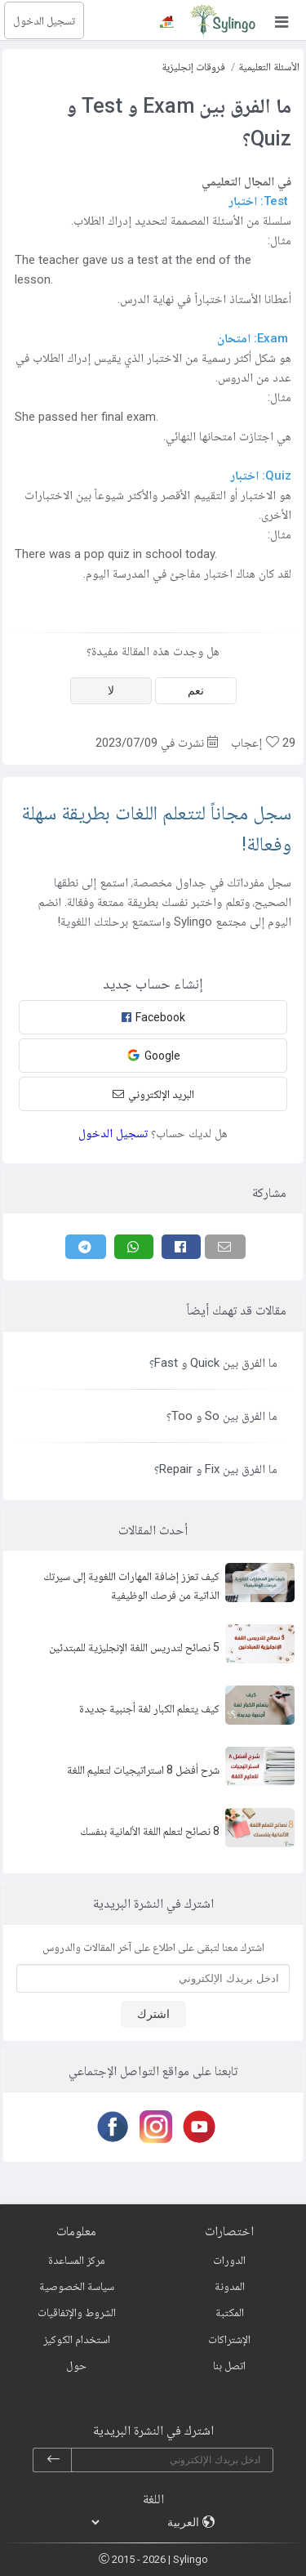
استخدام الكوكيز (76, 2339)
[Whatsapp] (133, 1246)
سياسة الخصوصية (76, 2286)
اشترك (153, 2013)
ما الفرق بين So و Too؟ (221, 1416)
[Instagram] (153, 2126)
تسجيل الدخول (44, 20)
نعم (196, 690)
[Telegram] (85, 1246)
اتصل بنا (229, 2365)
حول (76, 2365)
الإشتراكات (229, 2339)
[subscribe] (53, 2460)
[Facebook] (181, 1246)
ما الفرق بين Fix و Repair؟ (215, 1469)
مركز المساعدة (76, 2259)
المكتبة (229, 2312)
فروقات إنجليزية (193, 66)
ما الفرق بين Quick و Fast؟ (213, 1362)
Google (153, 1055)
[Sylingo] (222, 20)
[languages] (146, 2522)
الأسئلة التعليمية (268, 66)
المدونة (230, 2286)
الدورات (229, 2259)
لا (111, 690)
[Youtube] (196, 2126)
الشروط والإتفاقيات (77, 2312)
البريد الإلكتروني (153, 1093)
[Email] (225, 1246)
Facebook (153, 1017)
